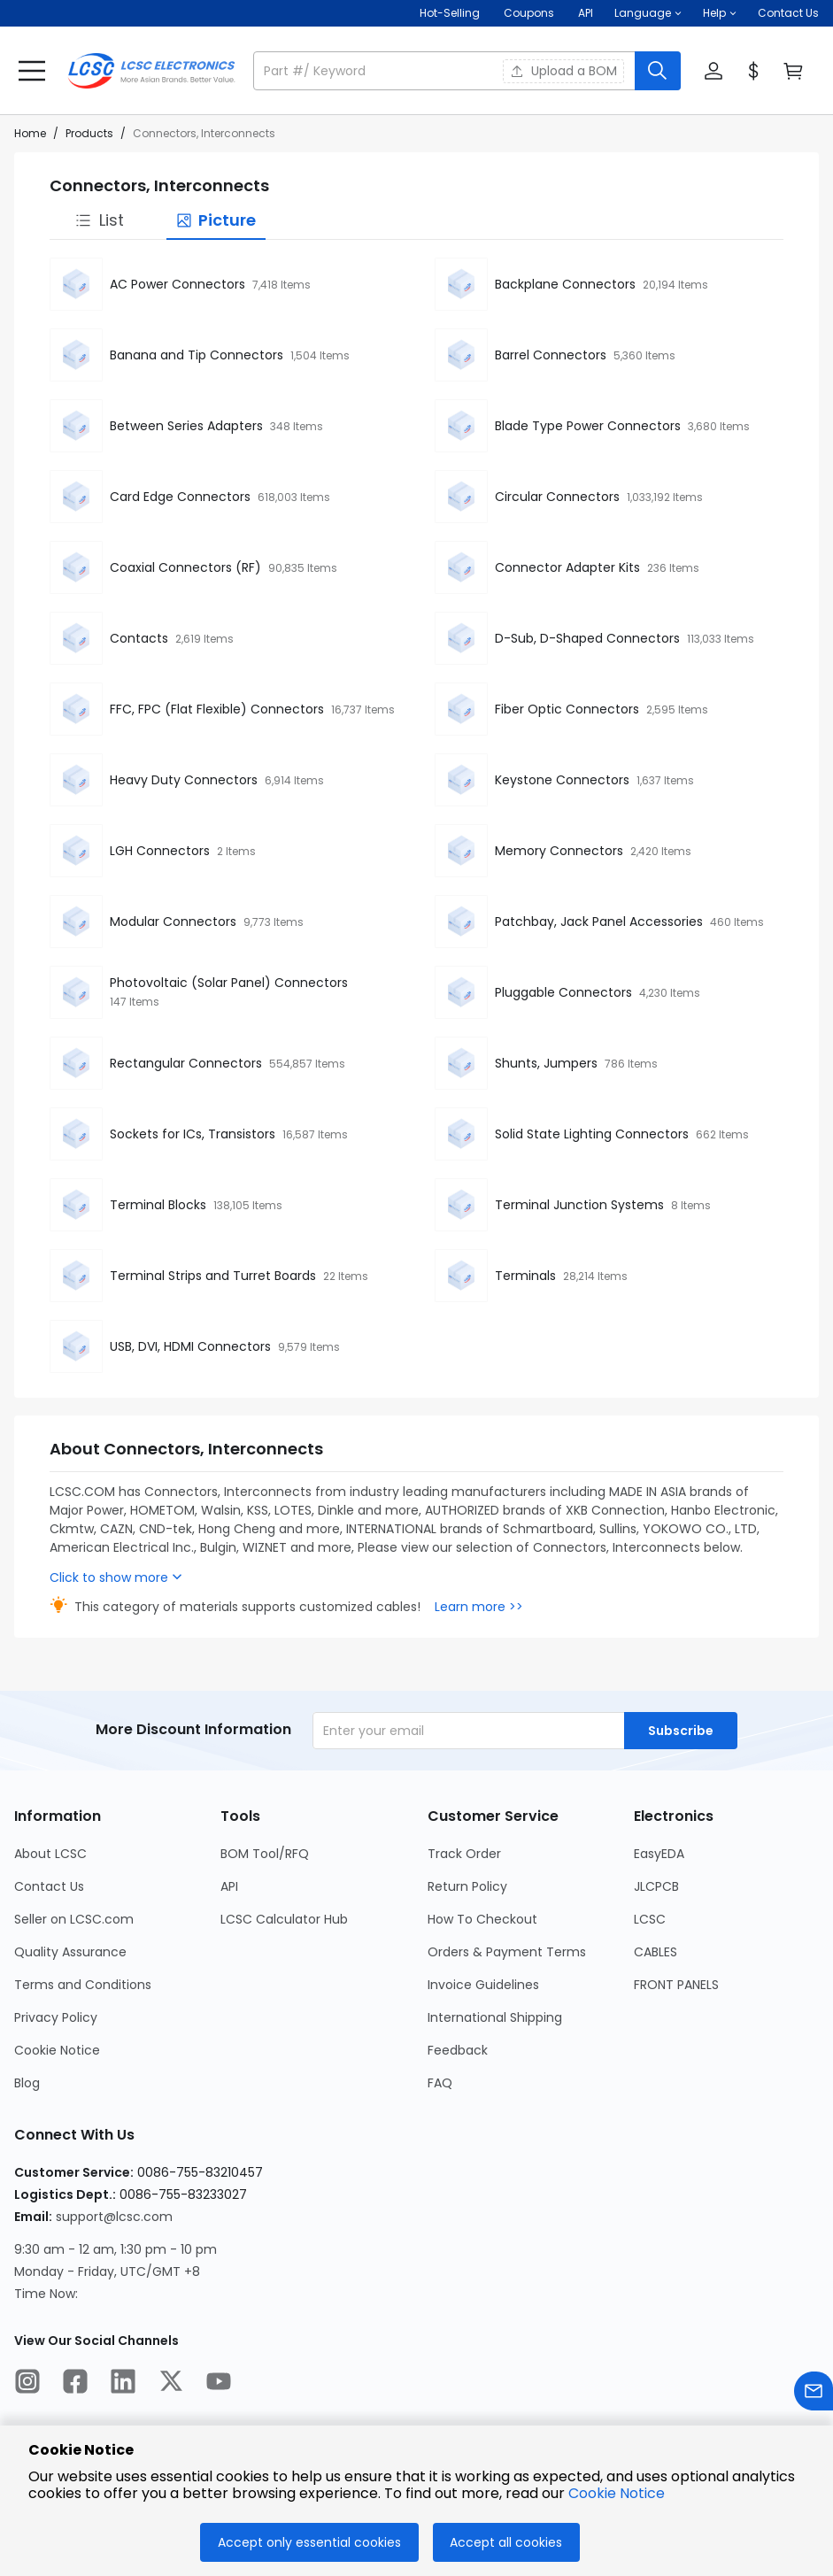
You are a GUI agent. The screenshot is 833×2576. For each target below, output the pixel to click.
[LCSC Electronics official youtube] (218, 2384)
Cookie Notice (616, 2493)
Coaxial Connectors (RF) (185, 567)
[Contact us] (813, 2394)
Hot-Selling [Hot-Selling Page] (451, 12)
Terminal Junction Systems (579, 1205)
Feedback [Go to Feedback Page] (458, 2050)
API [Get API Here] (585, 12)
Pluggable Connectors (563, 992)
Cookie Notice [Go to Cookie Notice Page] (57, 2050)
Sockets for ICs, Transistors (192, 1134)
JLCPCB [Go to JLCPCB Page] (656, 1886)
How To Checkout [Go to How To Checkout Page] (482, 1919)
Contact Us (788, 12)
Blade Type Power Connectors (588, 426)
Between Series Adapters (186, 426)
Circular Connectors (557, 496)
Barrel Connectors (550, 355)
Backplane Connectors (565, 284)
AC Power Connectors (177, 284)
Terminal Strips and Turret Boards (213, 1275)
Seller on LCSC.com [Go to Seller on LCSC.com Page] (74, 1919)
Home (30, 133)
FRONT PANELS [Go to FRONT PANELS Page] (676, 1985)
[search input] (446, 71)
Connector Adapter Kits (567, 567)
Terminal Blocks (158, 1205)
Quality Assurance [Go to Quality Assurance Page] (70, 1952)
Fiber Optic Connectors (567, 709)
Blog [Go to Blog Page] (27, 2083)
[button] (648, 13)
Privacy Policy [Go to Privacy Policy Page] (55, 2017)
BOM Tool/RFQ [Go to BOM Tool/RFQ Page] (264, 1854)
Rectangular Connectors (186, 1063)
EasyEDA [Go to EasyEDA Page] (659, 1854)
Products (89, 133)
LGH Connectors (160, 851)
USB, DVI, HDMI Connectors (190, 1346)
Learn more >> (479, 1607)
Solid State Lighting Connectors (592, 1134)
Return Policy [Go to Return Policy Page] (467, 1886)
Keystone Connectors (562, 780)
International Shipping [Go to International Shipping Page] (495, 2017)
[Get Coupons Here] (529, 13)
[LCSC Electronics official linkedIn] (123, 2384)
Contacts (139, 638)
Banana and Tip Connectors (196, 355)
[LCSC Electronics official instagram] (27, 2384)
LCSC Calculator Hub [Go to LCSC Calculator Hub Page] (284, 1919)
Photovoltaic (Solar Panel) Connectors (229, 982)
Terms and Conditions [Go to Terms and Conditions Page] (82, 1985)
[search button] (658, 70)
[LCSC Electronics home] (151, 71)
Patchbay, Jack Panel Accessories (599, 921)
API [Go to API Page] (229, 1886)
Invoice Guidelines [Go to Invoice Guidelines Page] (483, 1985)
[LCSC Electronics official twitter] (171, 2384)
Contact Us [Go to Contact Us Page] (49, 1886)
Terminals (525, 1275)
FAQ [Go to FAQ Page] (440, 2083)
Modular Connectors (173, 921)
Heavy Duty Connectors (184, 780)
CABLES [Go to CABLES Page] (655, 1952)
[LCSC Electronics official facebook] (75, 2384)
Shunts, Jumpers (546, 1063)
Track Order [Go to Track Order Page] (464, 1854)
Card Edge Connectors (180, 496)
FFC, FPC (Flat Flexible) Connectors (217, 709)
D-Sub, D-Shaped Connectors (587, 638)
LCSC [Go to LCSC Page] (650, 1919)
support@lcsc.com (114, 2216)
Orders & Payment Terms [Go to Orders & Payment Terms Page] (507, 1952)
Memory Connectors (559, 851)
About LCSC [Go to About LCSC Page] (50, 1854)
